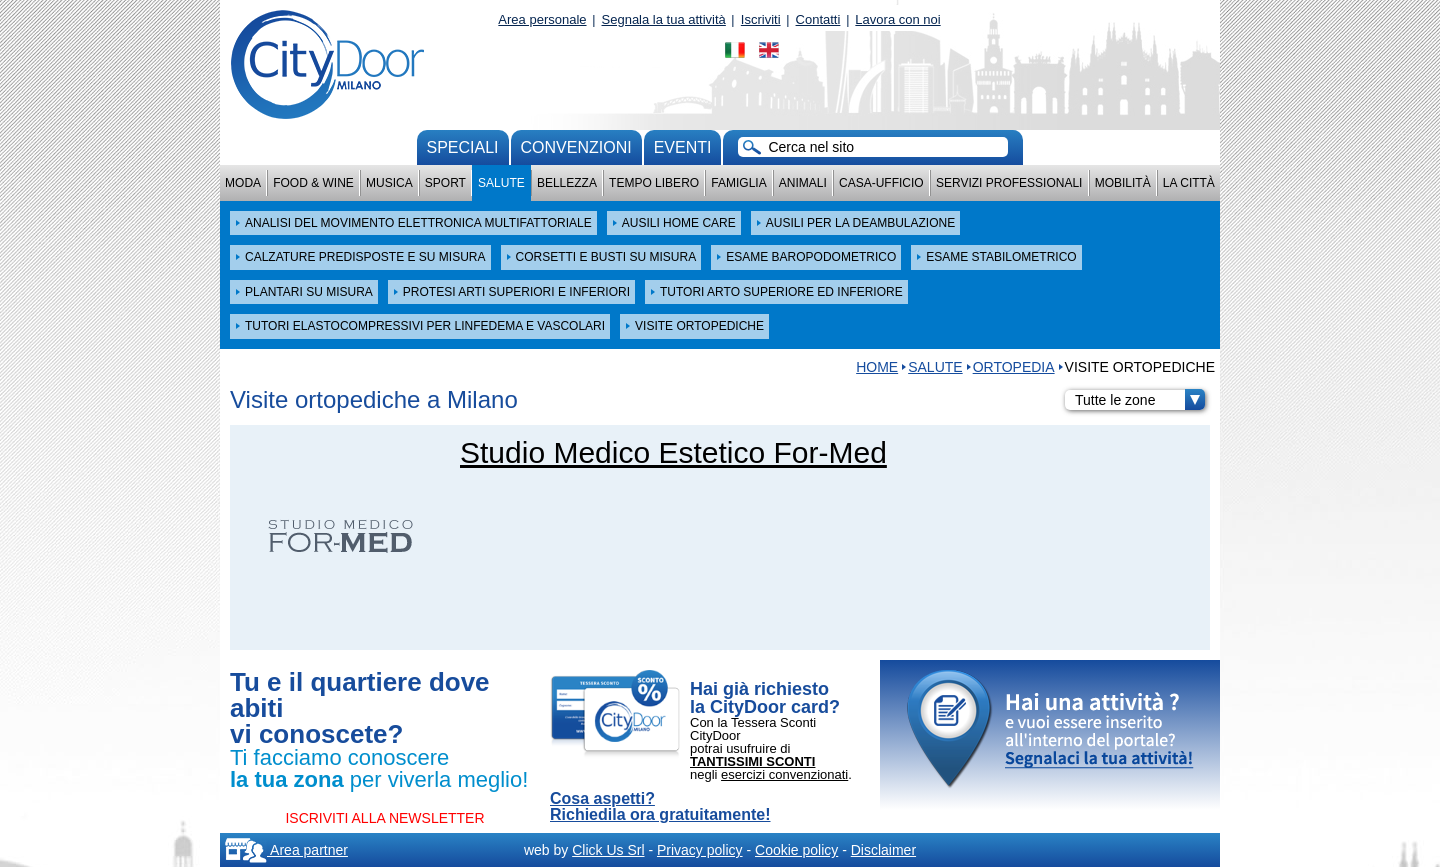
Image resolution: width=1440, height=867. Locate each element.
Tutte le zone (1140, 400)
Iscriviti (761, 19)
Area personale (542, 19)
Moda (243, 183)
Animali (803, 183)
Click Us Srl (608, 850)
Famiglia (738, 183)
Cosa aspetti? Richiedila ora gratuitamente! (660, 807)
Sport (445, 183)
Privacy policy (700, 850)
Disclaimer (883, 850)
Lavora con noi (897, 19)
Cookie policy (796, 850)
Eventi (683, 147)
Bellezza (567, 183)
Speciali (463, 147)
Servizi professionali (1009, 183)
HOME (877, 367)
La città (1189, 183)
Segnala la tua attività (664, 19)
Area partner (286, 850)
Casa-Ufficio (881, 183)
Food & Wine (313, 183)
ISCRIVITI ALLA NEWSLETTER (384, 818)
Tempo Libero (654, 183)
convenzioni (576, 147)
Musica (389, 183)
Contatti (818, 19)
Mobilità (1123, 183)
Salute (501, 183)
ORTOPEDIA (1014, 367)
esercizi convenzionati (784, 774)
